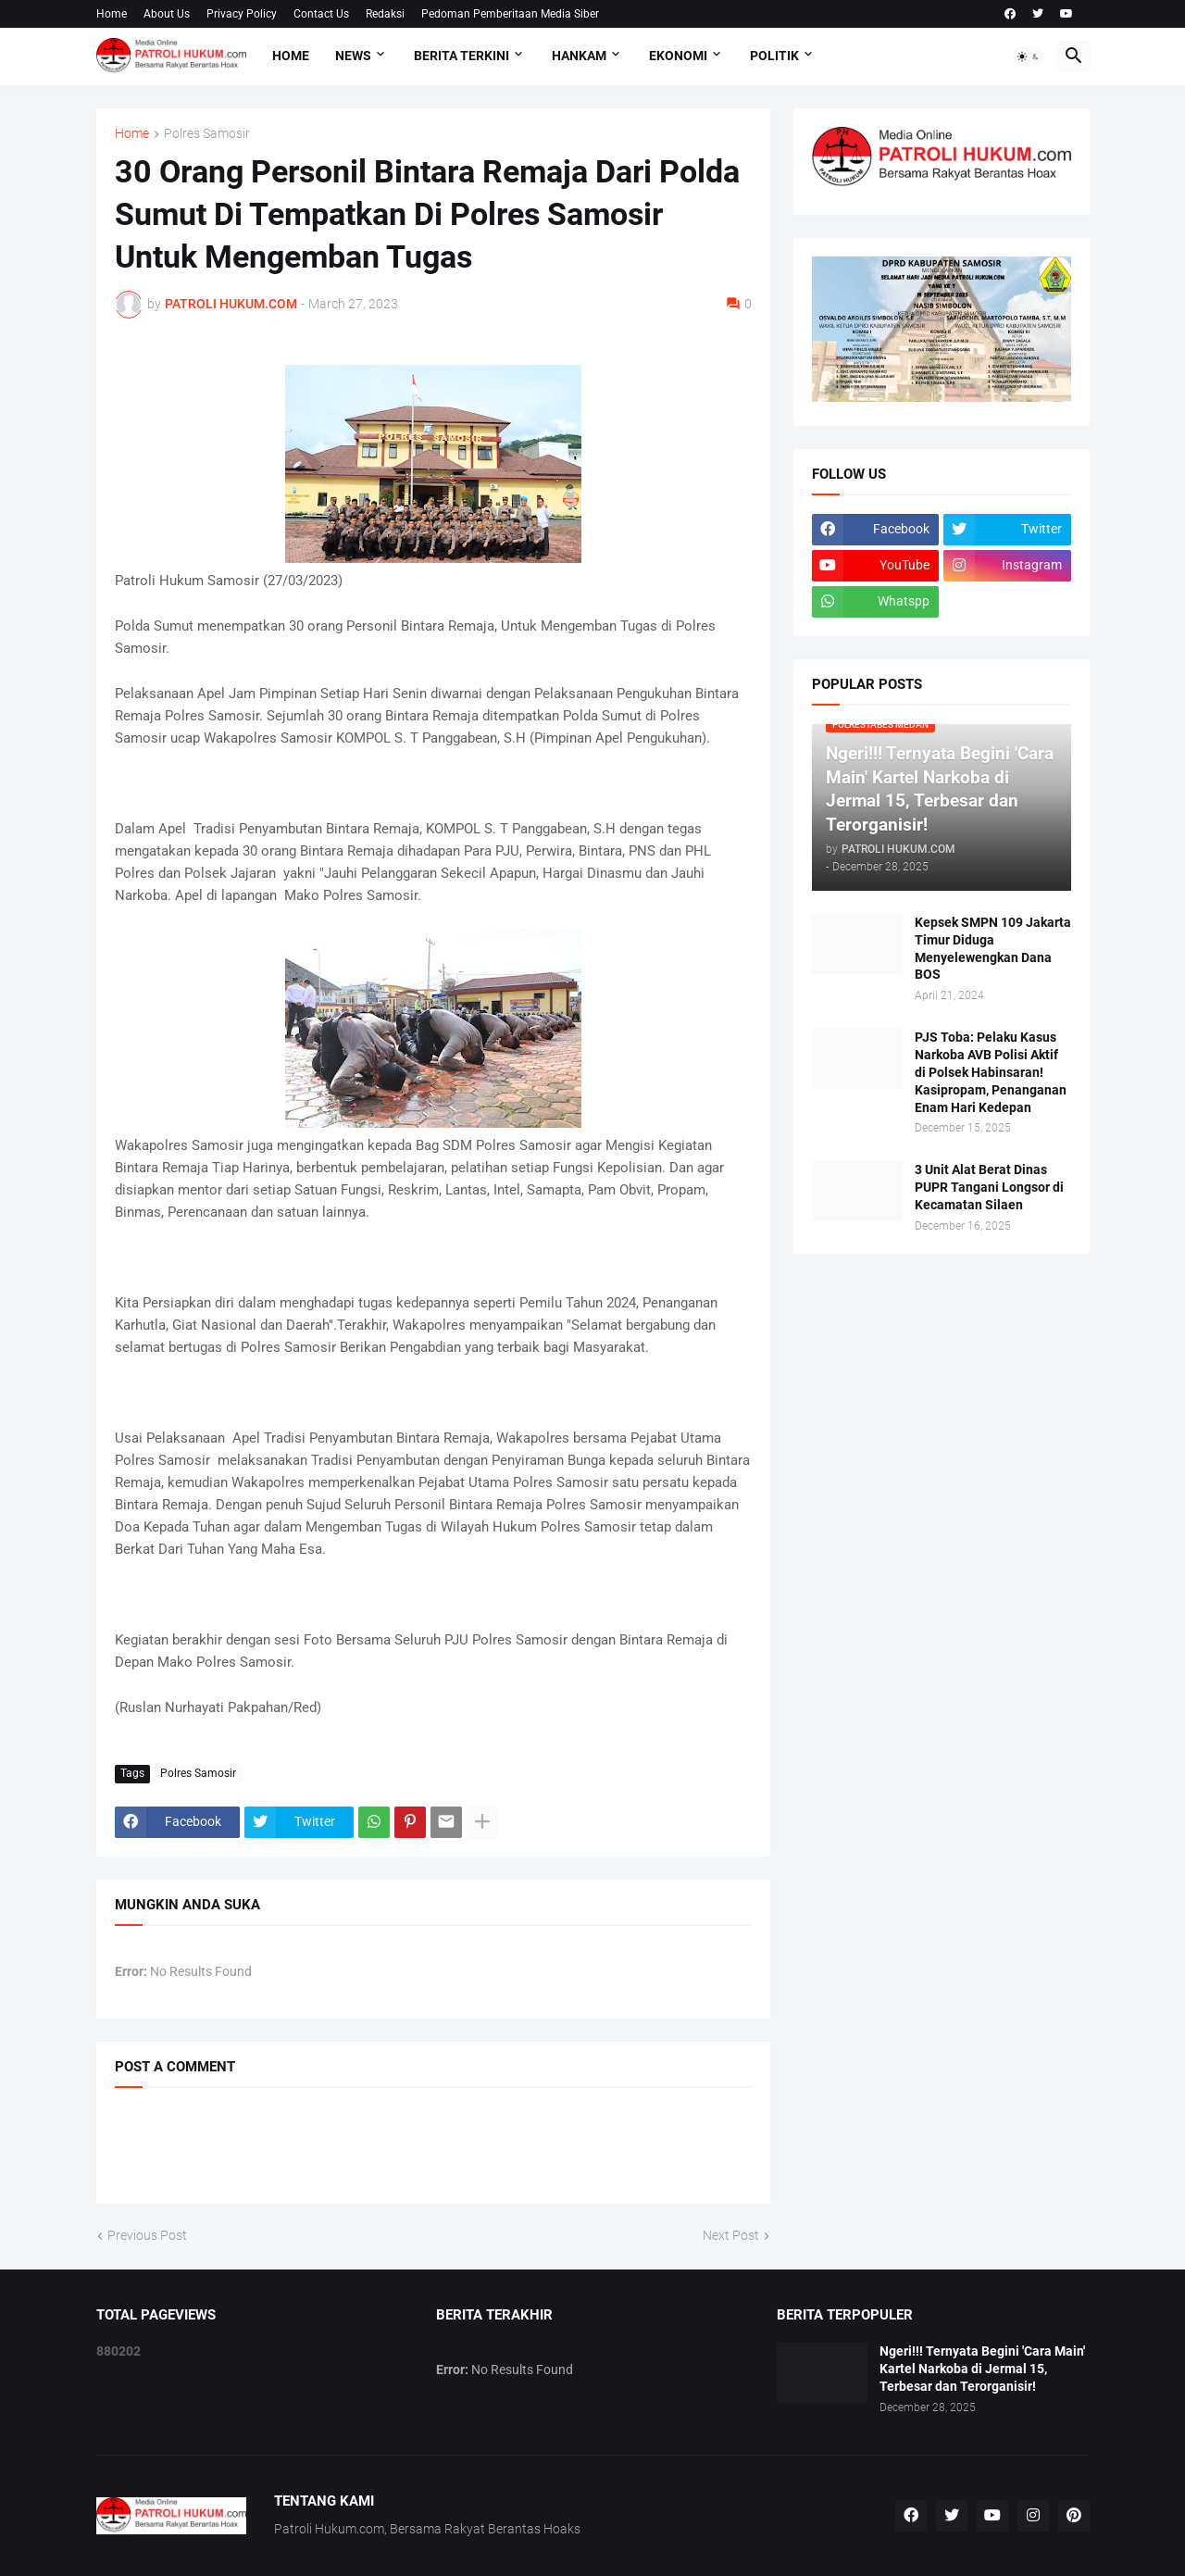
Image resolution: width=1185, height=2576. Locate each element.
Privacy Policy (241, 13)
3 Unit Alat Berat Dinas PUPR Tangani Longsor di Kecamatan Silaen (989, 1187)
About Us (166, 13)
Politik (774, 55)
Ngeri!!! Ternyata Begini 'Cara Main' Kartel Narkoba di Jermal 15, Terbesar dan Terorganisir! (982, 2369)
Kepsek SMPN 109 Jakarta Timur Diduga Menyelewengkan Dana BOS (993, 948)
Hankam (579, 55)
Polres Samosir (207, 134)
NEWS (353, 55)
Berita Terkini (461, 55)
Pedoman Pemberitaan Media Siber (510, 13)
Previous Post (147, 2235)
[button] (1028, 56)
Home (111, 13)
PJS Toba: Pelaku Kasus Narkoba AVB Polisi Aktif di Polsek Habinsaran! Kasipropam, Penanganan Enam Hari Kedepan (990, 1072)
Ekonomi (678, 55)
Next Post (731, 2235)
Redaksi (385, 13)
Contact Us (321, 13)
